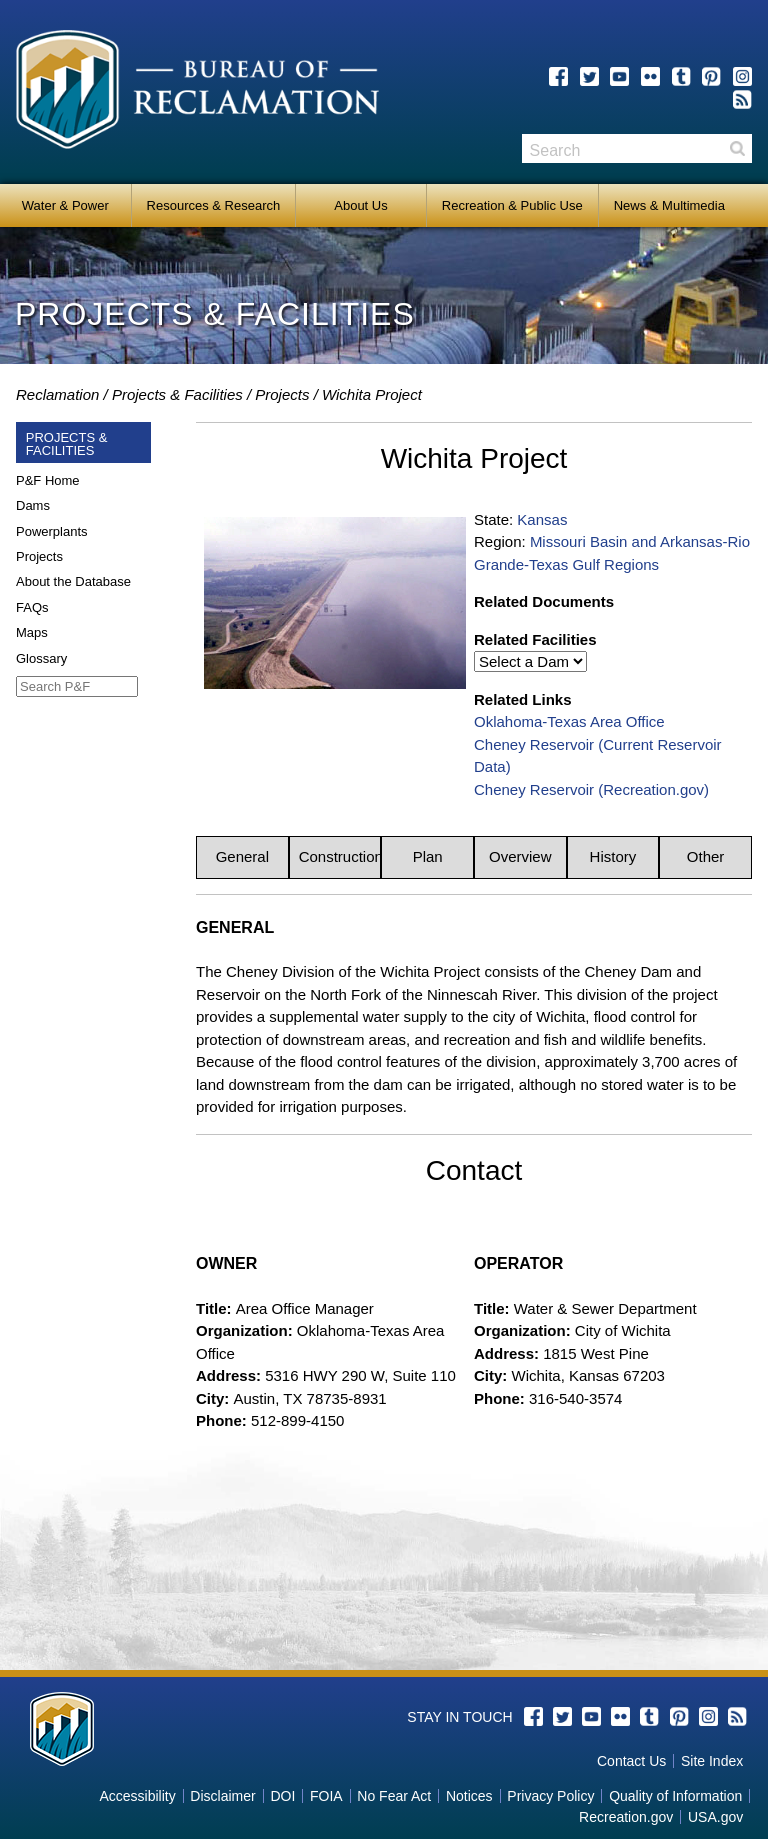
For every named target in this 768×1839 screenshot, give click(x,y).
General (242, 856)
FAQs (32, 607)
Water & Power (65, 205)
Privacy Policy (550, 1796)
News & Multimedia (669, 205)
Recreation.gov (626, 1817)
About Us (360, 205)
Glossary (41, 658)
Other (706, 856)
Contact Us (631, 1761)
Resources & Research (214, 205)
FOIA (326, 1796)
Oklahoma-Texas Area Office (569, 721)
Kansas (542, 519)
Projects (282, 394)
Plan (428, 856)
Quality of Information (675, 1796)
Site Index (712, 1761)
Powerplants (52, 531)
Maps (32, 632)
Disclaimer (222, 1796)
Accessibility (137, 1796)
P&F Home (48, 480)
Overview (520, 856)
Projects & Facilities (177, 394)
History (613, 856)
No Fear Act (394, 1796)
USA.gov (715, 1817)
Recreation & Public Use (512, 205)
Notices (469, 1796)
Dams (33, 505)
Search (737, 148)
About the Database (73, 581)
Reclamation (57, 394)
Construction (340, 856)
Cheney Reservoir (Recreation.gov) (591, 789)
